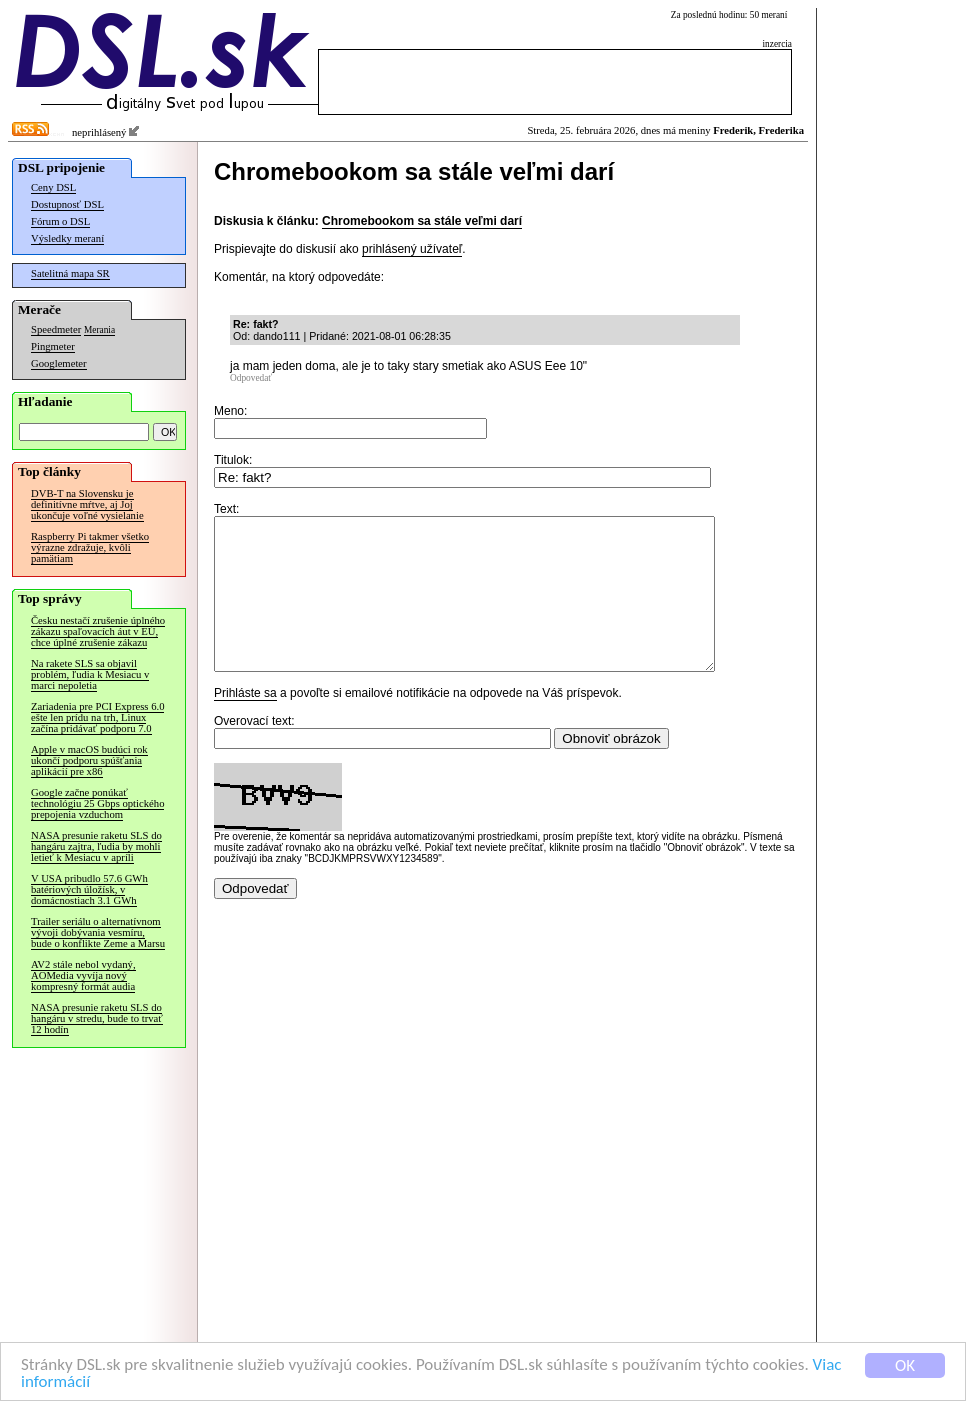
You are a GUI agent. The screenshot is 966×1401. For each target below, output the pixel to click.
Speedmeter (56, 329)
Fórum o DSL (60, 221)
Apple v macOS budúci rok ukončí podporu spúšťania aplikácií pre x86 (89, 760)
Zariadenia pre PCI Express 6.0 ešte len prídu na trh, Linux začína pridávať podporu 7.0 (97, 717)
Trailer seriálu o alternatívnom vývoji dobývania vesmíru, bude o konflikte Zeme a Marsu (98, 932)
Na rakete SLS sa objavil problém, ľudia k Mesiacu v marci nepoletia (90, 674)
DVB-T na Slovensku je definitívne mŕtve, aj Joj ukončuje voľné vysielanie (87, 504)
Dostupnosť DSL (67, 204)
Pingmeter (53, 346)
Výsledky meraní (67, 238)
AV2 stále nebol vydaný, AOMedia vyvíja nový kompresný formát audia (83, 975)
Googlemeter (59, 363)
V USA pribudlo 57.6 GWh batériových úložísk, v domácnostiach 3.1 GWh (89, 889)
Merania (99, 330)
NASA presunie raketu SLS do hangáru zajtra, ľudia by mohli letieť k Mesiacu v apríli (96, 846)
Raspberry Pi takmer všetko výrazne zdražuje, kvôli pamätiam (90, 547)
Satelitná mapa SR (70, 273)
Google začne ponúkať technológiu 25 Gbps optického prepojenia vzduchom (97, 803)
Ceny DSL (53, 187)
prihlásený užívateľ (412, 249)
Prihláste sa (245, 723)
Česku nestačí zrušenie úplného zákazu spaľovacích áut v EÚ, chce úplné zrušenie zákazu (98, 631)
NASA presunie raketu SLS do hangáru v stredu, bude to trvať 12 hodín (97, 1018)
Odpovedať (251, 378)
